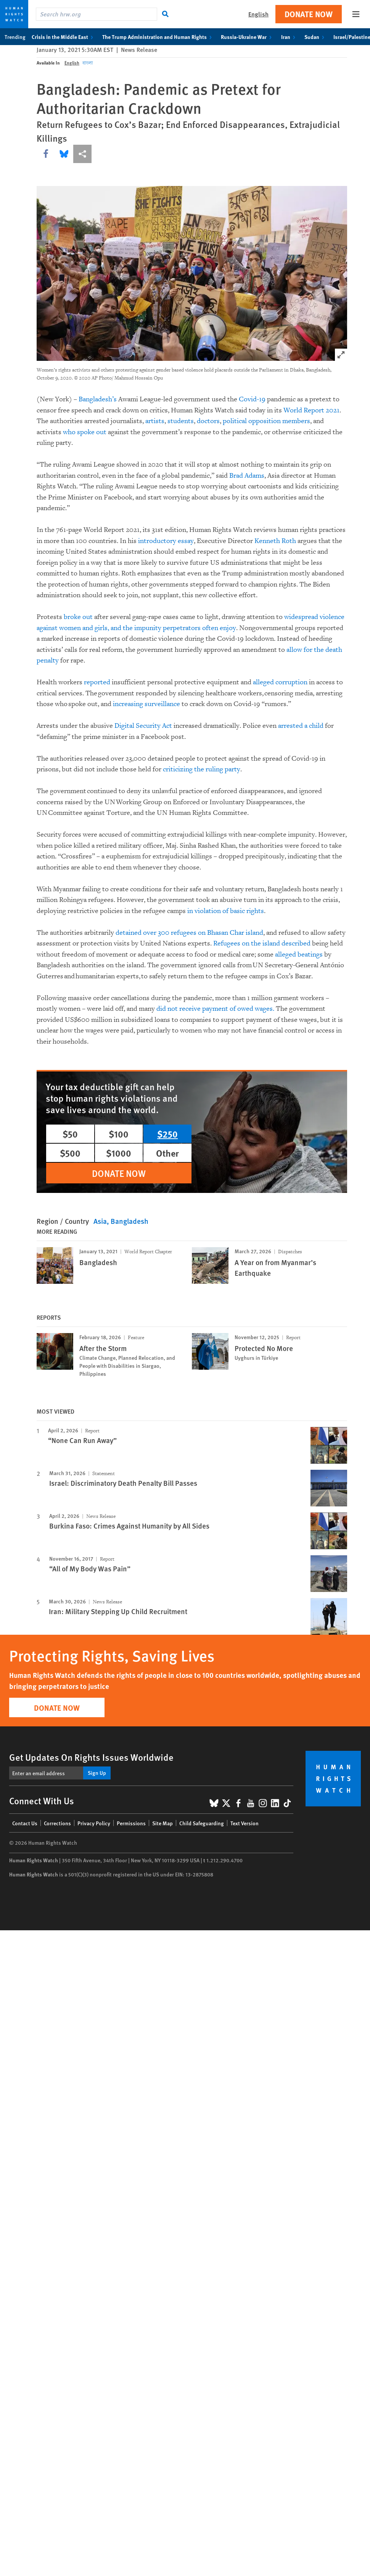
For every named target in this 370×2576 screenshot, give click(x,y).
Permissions (131, 1823)
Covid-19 (252, 399)
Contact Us (24, 1823)
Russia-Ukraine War (248, 36)
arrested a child (300, 725)
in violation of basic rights (225, 911)
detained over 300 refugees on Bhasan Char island (189, 932)
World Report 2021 (311, 410)
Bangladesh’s (98, 399)
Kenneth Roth (275, 541)
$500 (70, 1152)
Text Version (244, 1823)
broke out (77, 616)
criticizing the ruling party (201, 769)
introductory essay (166, 541)
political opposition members (266, 421)
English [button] (258, 14)
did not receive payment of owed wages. (215, 1008)
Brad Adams (246, 475)
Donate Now (309, 14)
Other (167, 1152)
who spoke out (84, 432)
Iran (289, 36)
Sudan (315, 36)
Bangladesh (129, 1221)
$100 (119, 1133)
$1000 (118, 1152)
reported (97, 682)
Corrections (57, 1823)
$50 (70, 1133)
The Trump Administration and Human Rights (158, 36)
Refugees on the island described (261, 943)
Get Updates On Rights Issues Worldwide (91, 1756)
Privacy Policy (93, 1823)
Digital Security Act (143, 725)
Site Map (162, 1823)
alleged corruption (280, 682)
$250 (167, 1133)
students (180, 421)
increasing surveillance (146, 704)
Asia (100, 1221)
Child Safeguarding (201, 1823)
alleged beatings (299, 954)
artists (154, 421)
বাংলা (87, 63)
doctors (208, 421)
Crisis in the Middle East (64, 36)
